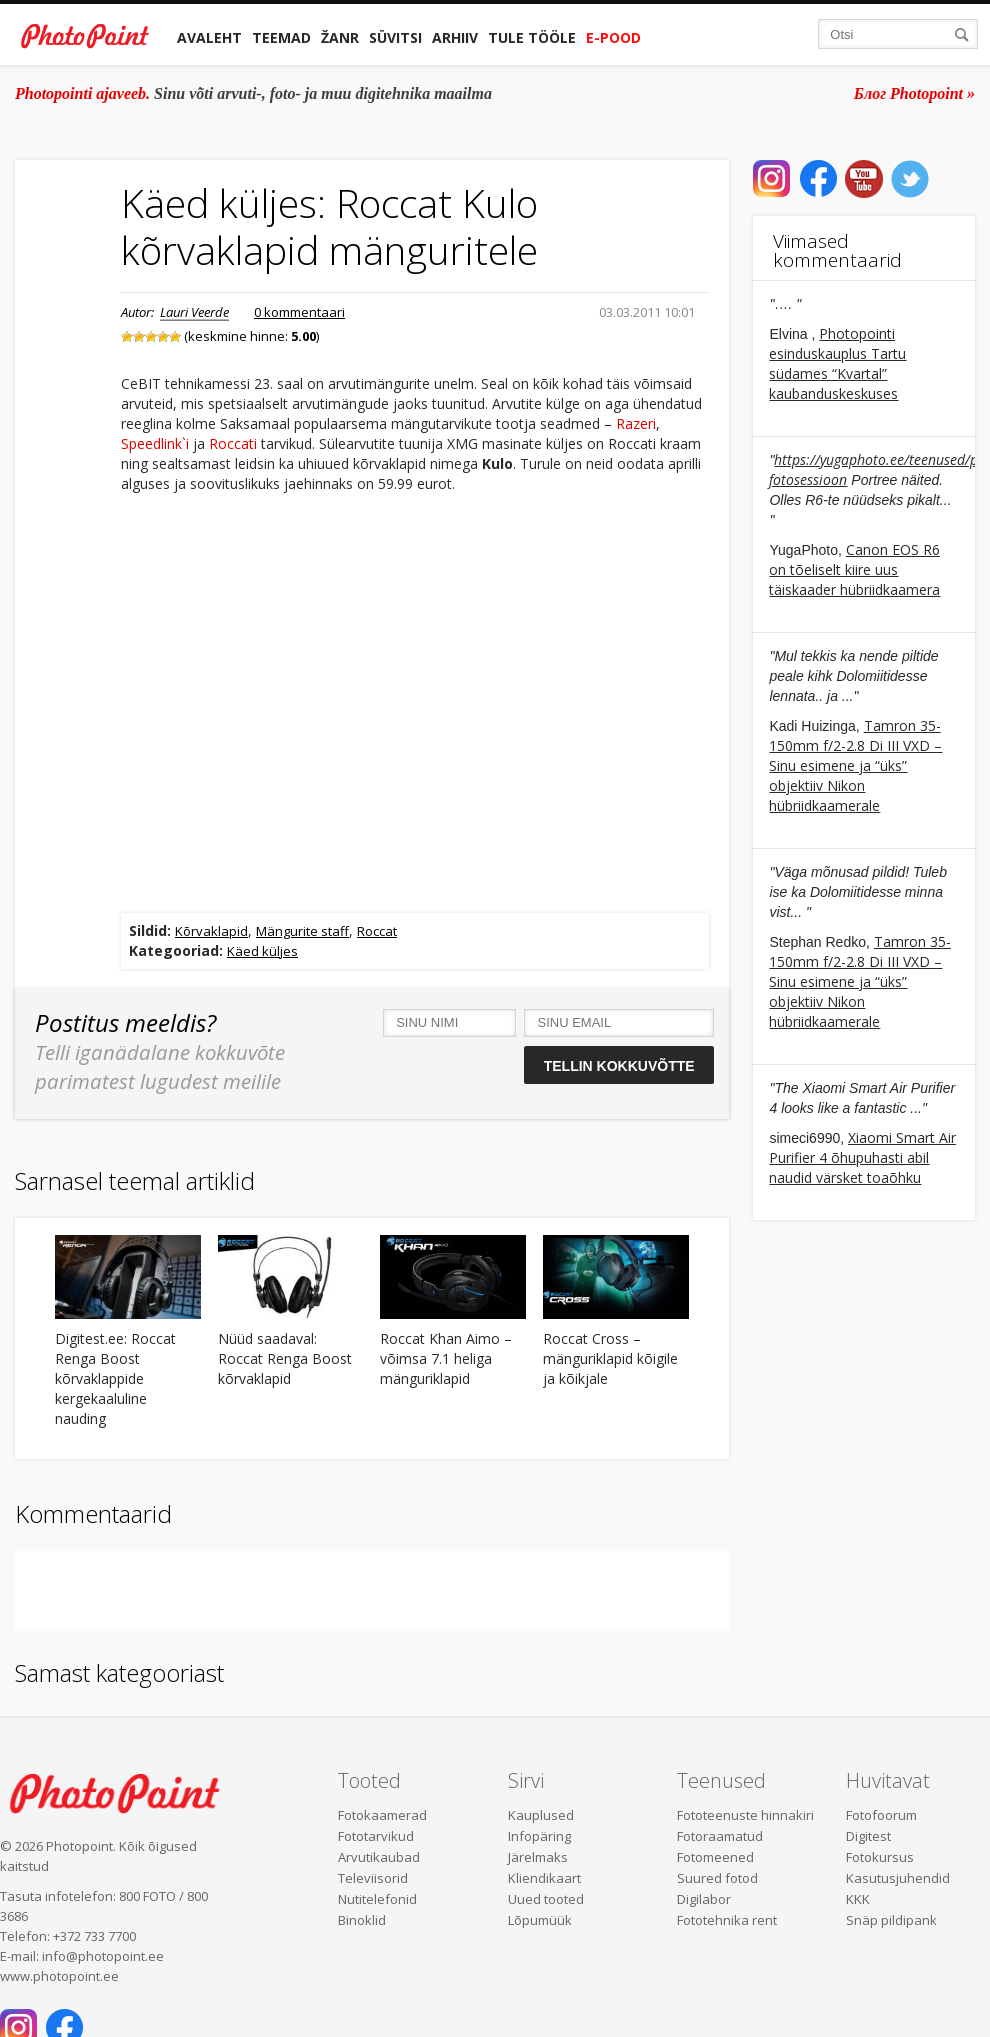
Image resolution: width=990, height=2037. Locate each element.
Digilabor (704, 1899)
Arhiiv (455, 37)
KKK (858, 1899)
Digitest (868, 1836)
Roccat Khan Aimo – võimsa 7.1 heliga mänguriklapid (446, 1358)
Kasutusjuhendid (898, 1878)
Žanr (340, 37)
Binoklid (362, 1920)
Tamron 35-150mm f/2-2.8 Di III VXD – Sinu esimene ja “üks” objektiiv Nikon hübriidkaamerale (855, 765)
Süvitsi (395, 37)
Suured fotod (717, 1878)
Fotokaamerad (382, 1815)
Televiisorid (373, 1878)
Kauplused (541, 1815)
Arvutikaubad (379, 1857)
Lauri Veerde (194, 312)
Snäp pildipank (891, 1920)
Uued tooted (546, 1899)
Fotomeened (715, 1857)
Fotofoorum (881, 1815)
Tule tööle (532, 37)
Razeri (636, 423)
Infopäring (539, 1836)
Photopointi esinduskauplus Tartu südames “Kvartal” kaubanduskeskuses (837, 363)
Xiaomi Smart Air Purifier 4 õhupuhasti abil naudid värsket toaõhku (862, 1157)
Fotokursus (880, 1857)
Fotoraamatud (720, 1836)
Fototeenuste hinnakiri (745, 1815)
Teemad (281, 37)
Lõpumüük (540, 1920)
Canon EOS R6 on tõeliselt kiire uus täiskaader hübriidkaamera (854, 569)
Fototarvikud (376, 1836)
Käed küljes (262, 951)
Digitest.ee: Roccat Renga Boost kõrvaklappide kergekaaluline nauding (115, 1378)
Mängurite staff (302, 931)
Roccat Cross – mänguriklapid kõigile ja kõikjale (610, 1358)
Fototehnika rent (727, 1920)
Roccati (233, 443)
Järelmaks (538, 1857)
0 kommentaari (299, 312)
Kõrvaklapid (211, 931)
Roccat (377, 931)
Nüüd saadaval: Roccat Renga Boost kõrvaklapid (285, 1358)
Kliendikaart (544, 1878)
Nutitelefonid (377, 1899)
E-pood (613, 37)
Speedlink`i (155, 443)
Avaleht (209, 37)
